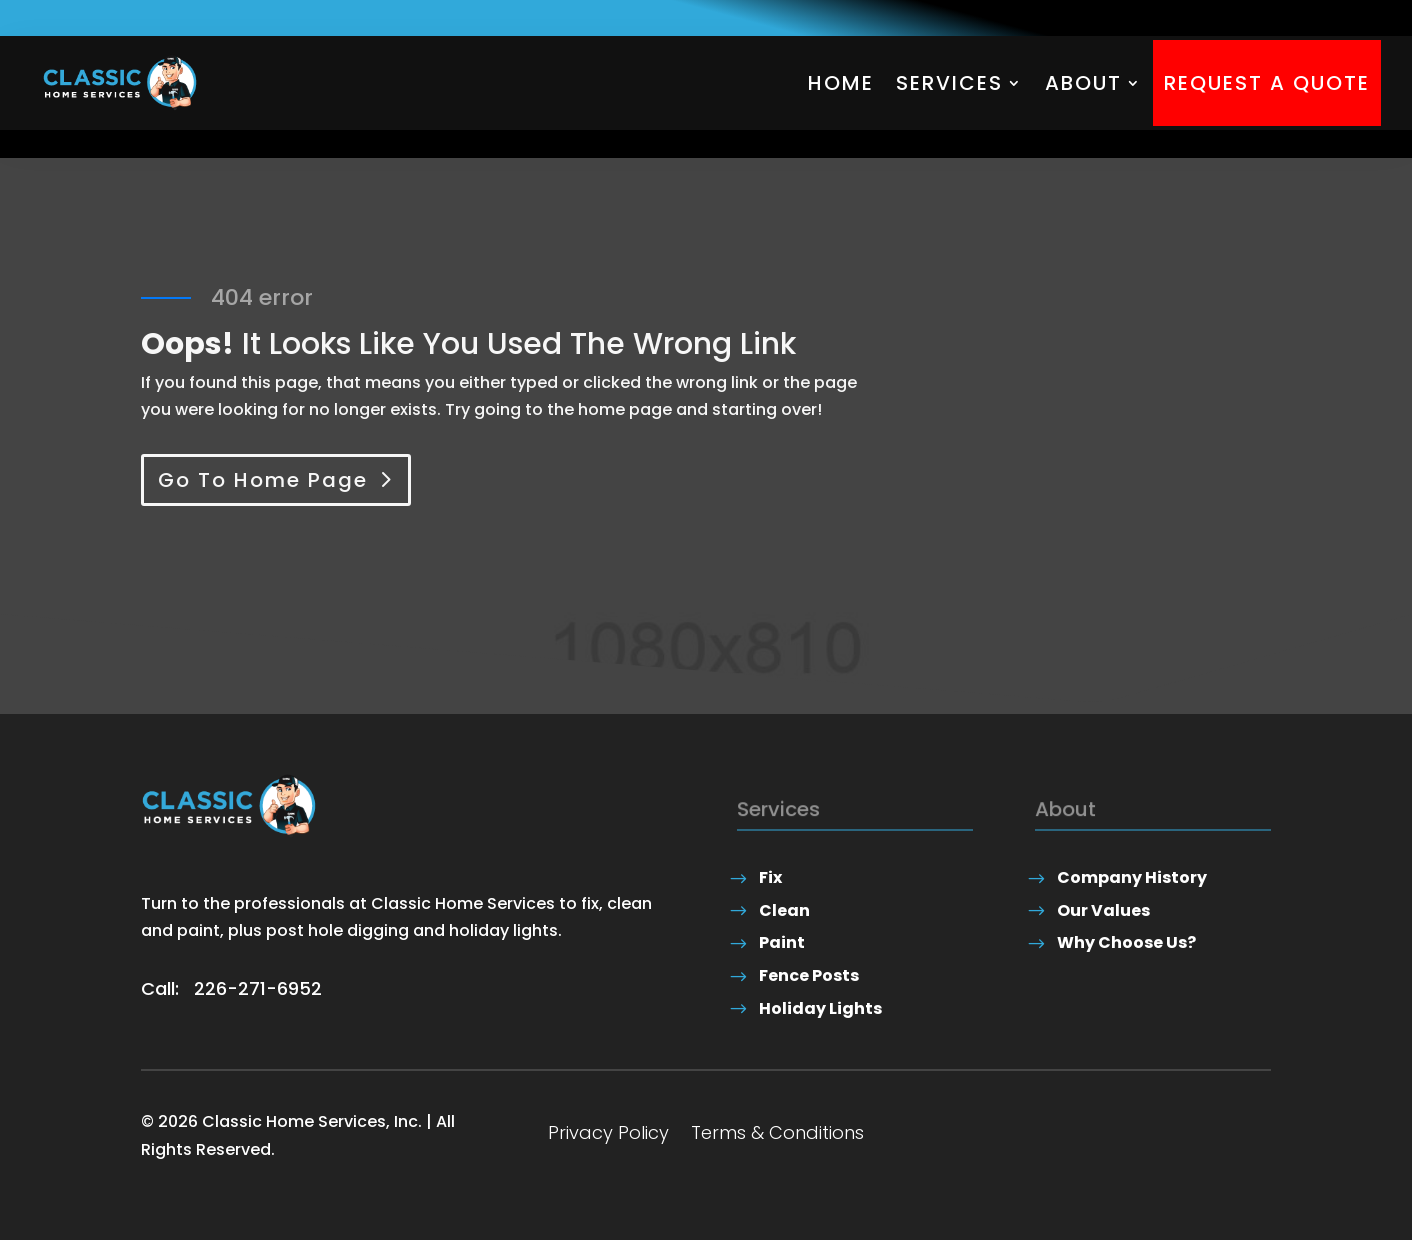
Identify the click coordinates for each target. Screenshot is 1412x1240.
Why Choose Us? (1126, 942)
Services (949, 83)
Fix (770, 877)
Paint (782, 942)
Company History (1132, 877)
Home (841, 83)
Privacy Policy (608, 1135)
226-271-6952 (258, 988)
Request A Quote (1267, 83)
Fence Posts (809, 975)
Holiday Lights (820, 1008)
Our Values (1103, 910)
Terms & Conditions (777, 1135)
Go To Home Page (263, 480)
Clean (784, 910)
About (1083, 83)
